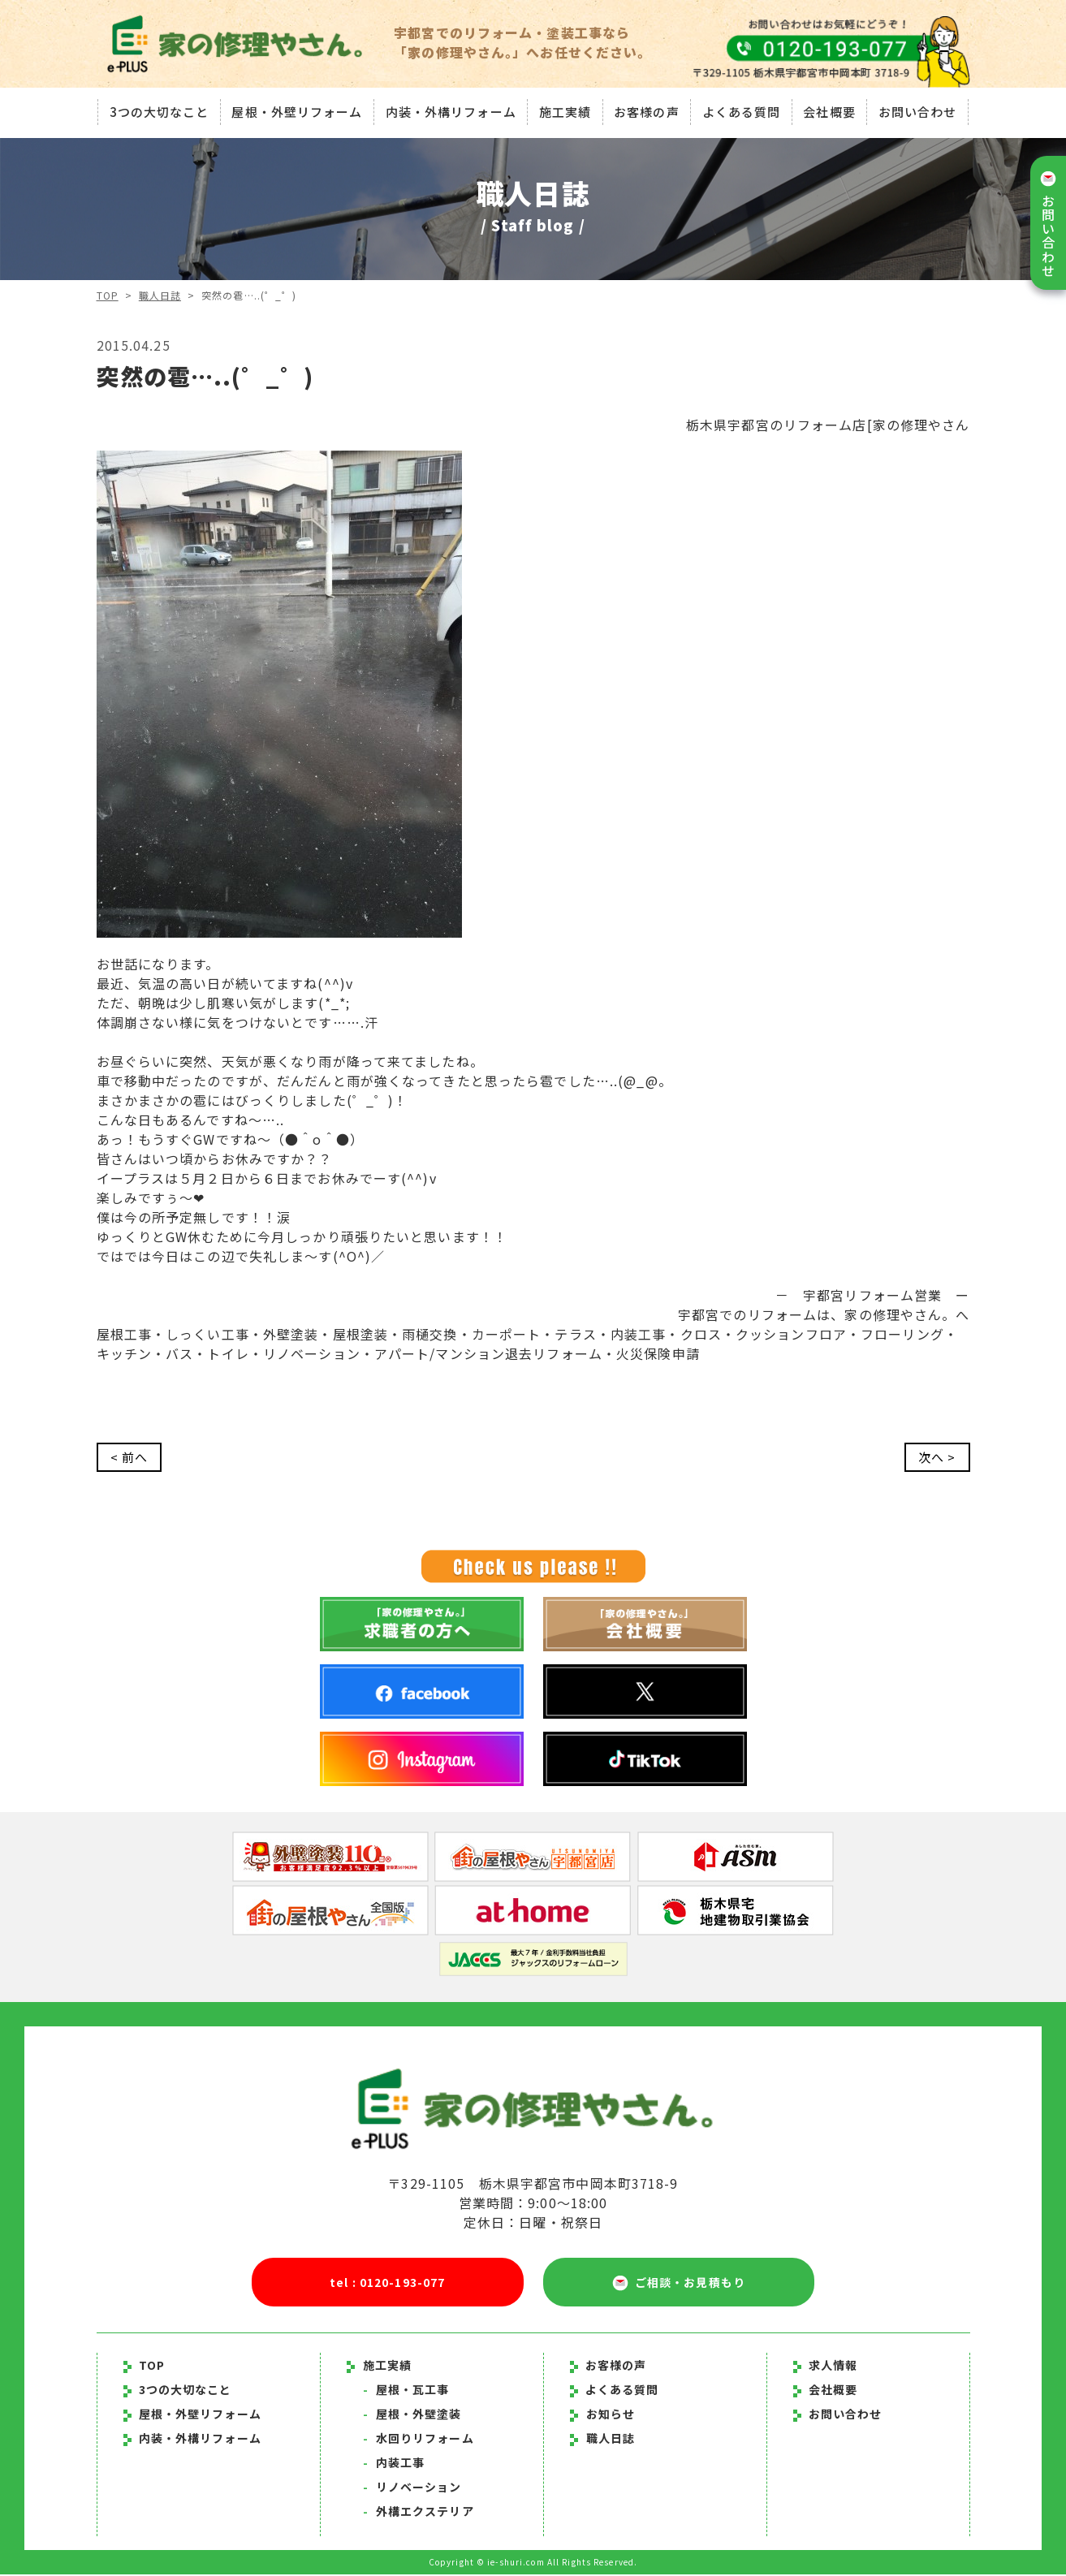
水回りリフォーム (418, 2439)
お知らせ (610, 2415)
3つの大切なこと (156, 109)
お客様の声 (647, 109)
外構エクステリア (418, 2513)
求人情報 (825, 2366)
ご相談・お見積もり (678, 2284)
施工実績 (564, 109)
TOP (108, 295)
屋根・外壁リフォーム (295, 109)
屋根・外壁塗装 (412, 2415)
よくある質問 (742, 109)
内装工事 (394, 2464)
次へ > (936, 1458)
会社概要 (831, 109)
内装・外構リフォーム (449, 109)
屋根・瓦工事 (406, 2391)
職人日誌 (160, 295)
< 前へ (130, 1458)
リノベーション (412, 2488)
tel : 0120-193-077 (387, 2283)
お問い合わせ (920, 109)
